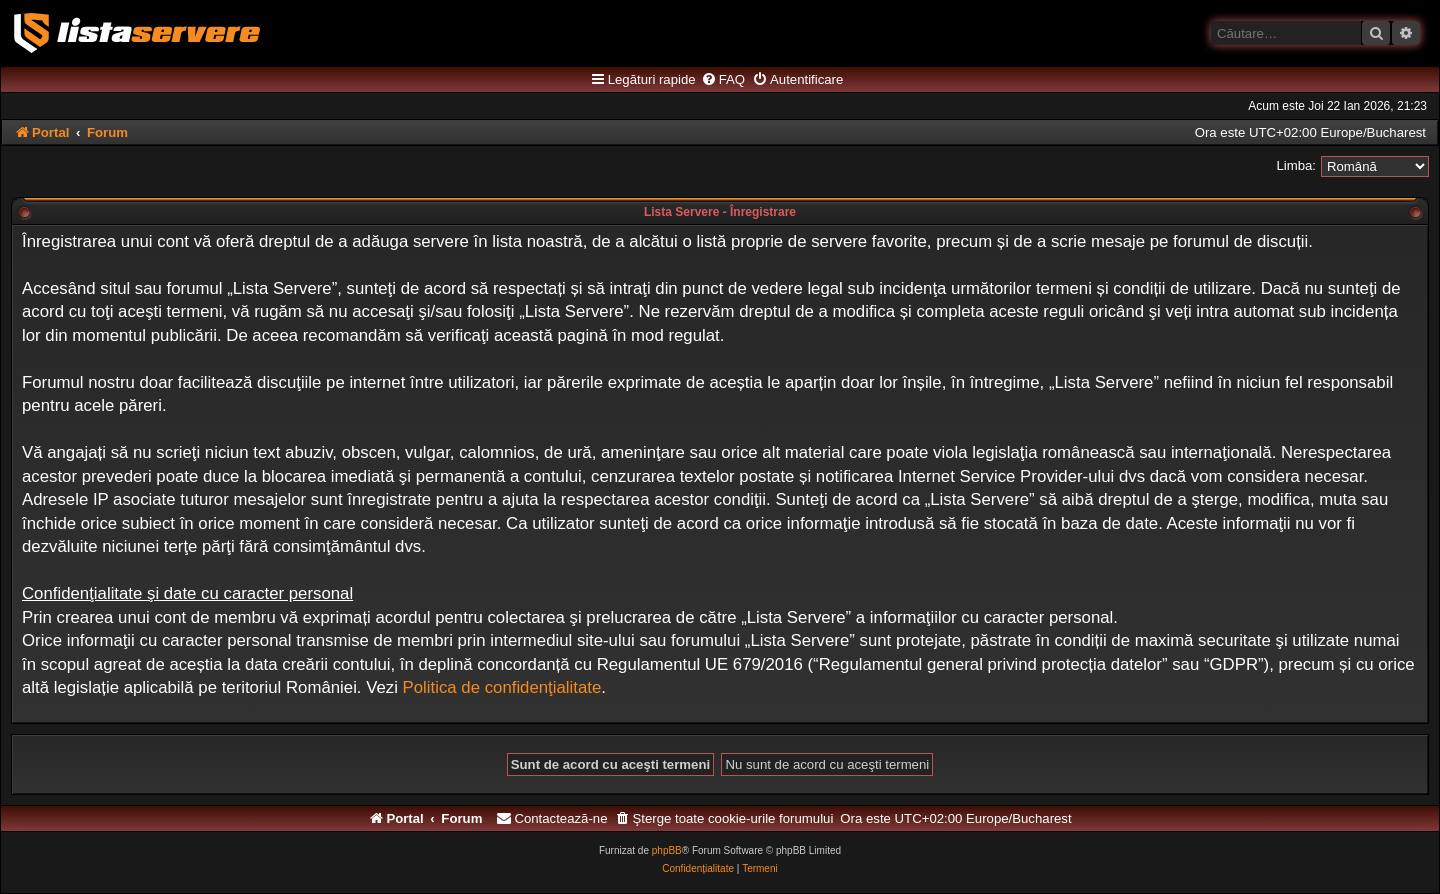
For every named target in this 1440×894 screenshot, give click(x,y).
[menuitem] (723, 80)
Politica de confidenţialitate (502, 687)
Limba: (1296, 165)
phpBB (667, 850)
